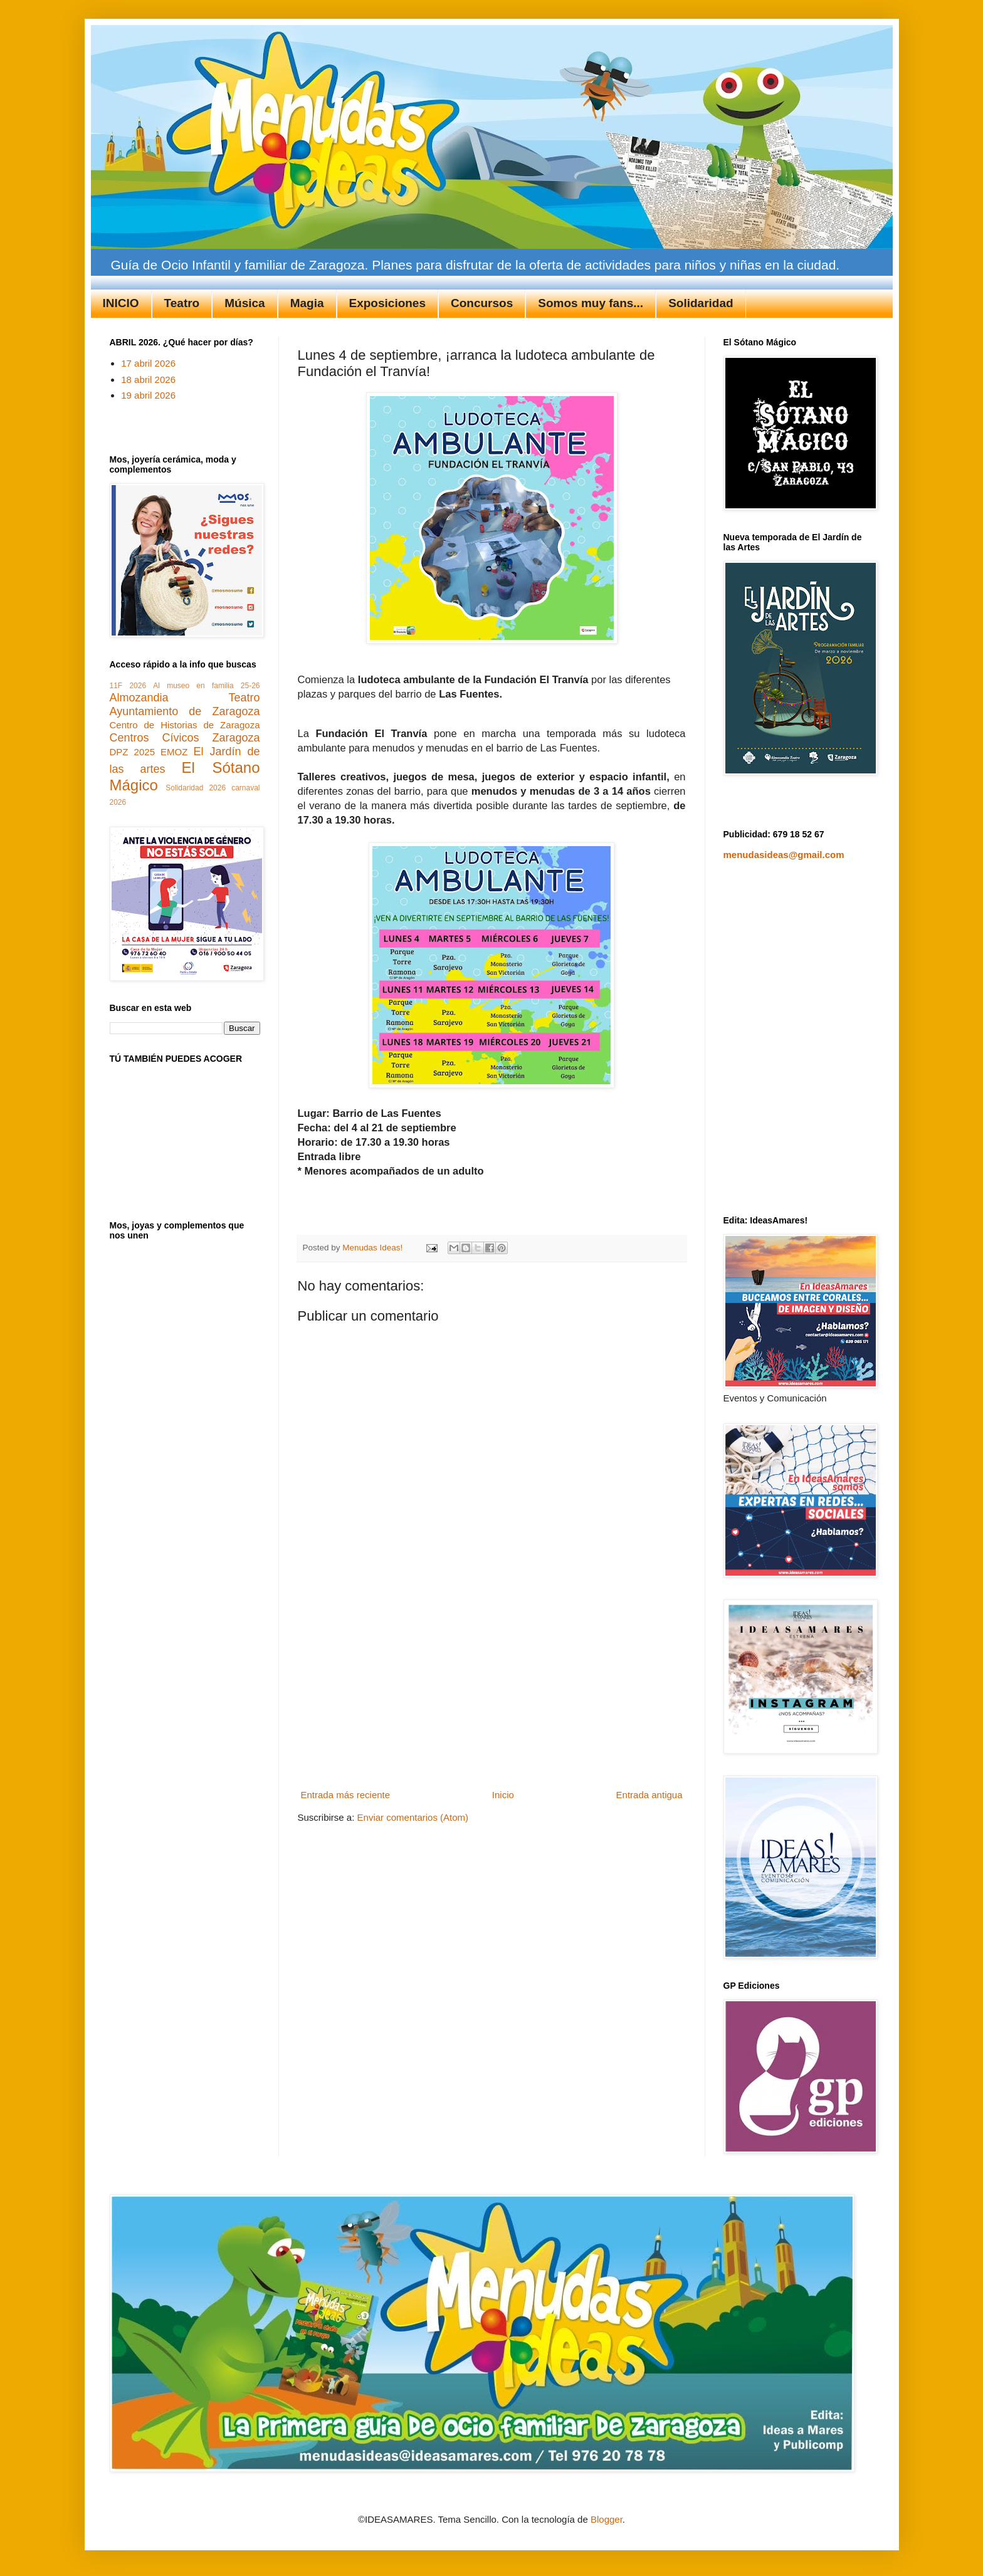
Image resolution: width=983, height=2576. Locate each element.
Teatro (182, 303)
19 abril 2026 (148, 395)
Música (244, 303)
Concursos (482, 303)
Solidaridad (700, 303)
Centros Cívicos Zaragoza (185, 737)
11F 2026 (128, 685)
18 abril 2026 (148, 379)
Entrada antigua (649, 1794)
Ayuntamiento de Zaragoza (185, 711)
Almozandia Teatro (185, 697)
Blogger (607, 2519)
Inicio (503, 1794)
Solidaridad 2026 (196, 787)
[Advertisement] (491, 1691)
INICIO (121, 303)
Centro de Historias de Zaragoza (185, 725)
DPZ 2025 (132, 751)
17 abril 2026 (148, 363)
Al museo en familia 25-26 (206, 685)
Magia (307, 303)
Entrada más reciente (346, 1794)
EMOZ (173, 751)
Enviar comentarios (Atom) (413, 1817)
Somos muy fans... (590, 303)
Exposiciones (387, 303)
